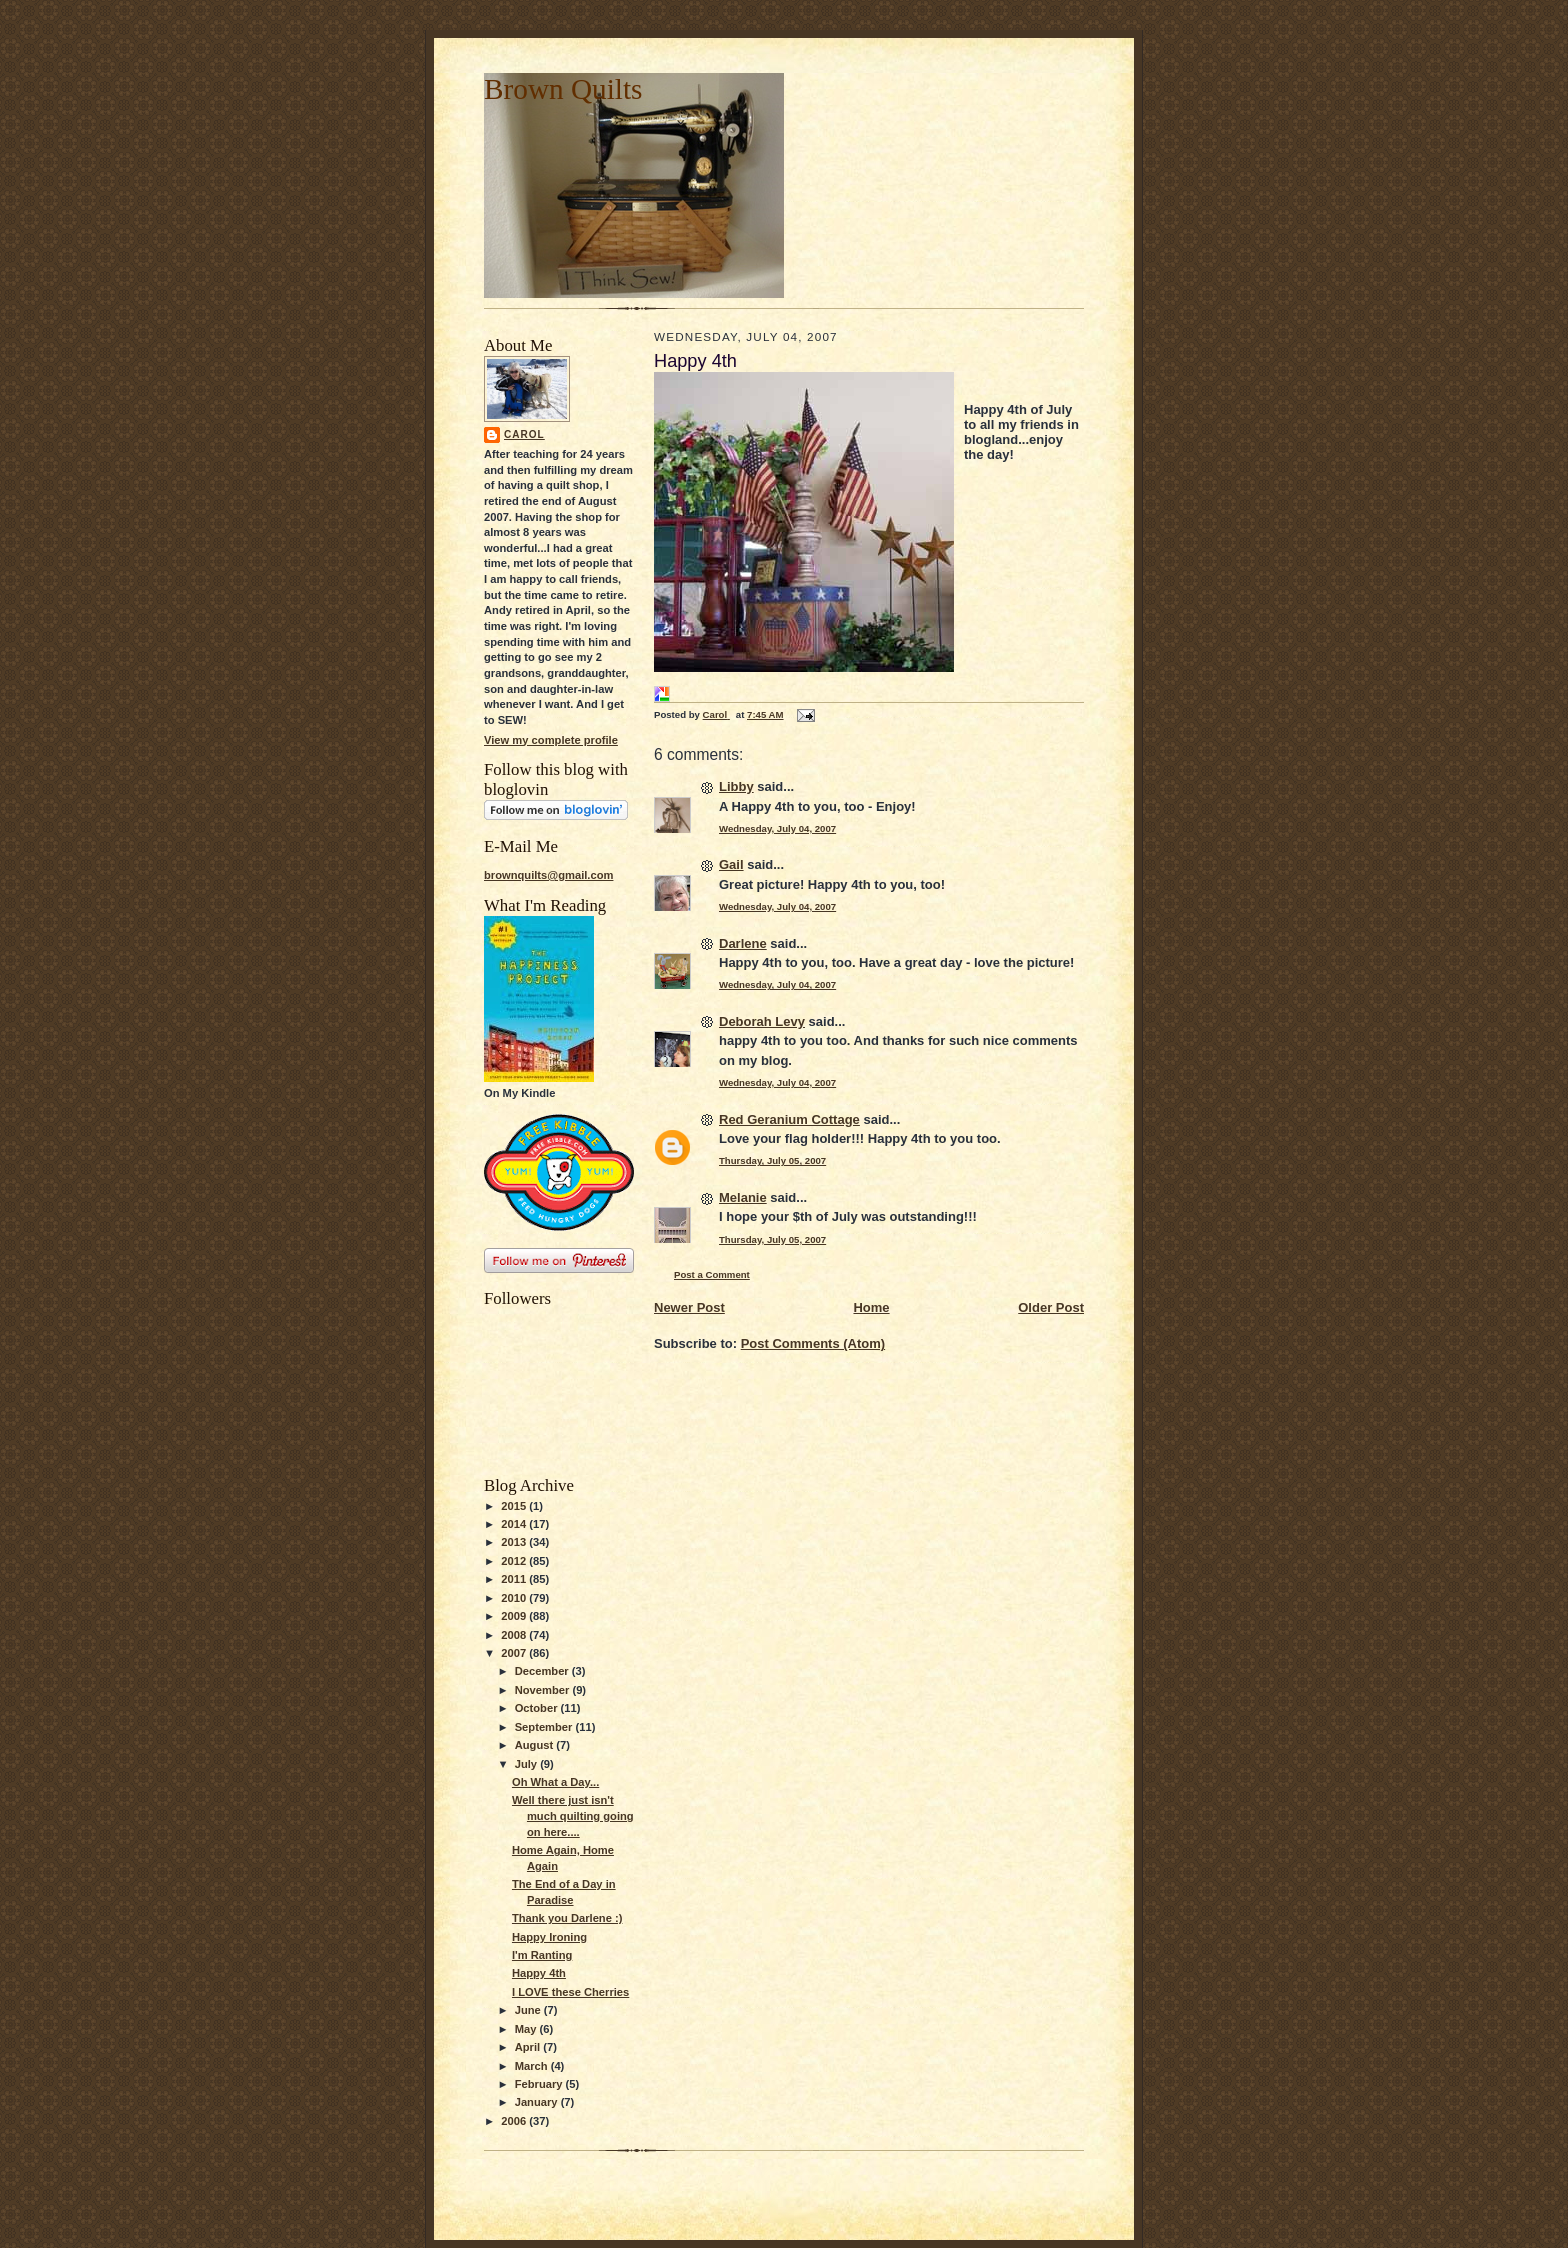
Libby (736, 786)
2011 (515, 1579)
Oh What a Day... (555, 1782)
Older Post (1051, 1307)
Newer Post (689, 1307)
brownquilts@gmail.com (548, 875)
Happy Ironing (549, 1937)
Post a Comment (712, 1274)
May (527, 2029)
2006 (515, 2121)
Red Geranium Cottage (789, 1119)
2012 (515, 1561)
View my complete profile (551, 740)
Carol (524, 434)
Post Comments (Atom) (813, 1343)
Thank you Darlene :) (567, 1918)
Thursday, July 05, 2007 (772, 1160)
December (543, 1671)
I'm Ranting (542, 1955)
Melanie (743, 1197)
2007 (515, 1653)
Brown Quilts (563, 89)
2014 (515, 1524)
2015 (515, 1506)
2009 (515, 1616)
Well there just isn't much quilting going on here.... (573, 1815)
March (533, 2066)
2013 (515, 1542)
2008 (515, 1635)
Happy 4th (539, 1973)
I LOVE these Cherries (570, 1992)
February (540, 2084)
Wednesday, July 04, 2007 (777, 828)
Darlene (743, 943)
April (529, 2047)
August (536, 1745)
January (538, 2102)
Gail (731, 864)
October (538, 1708)
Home (871, 1307)
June (529, 2010)
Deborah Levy (762, 1021)
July (527, 1764)
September (545, 1727)
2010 (515, 1598)
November (544, 1690)
